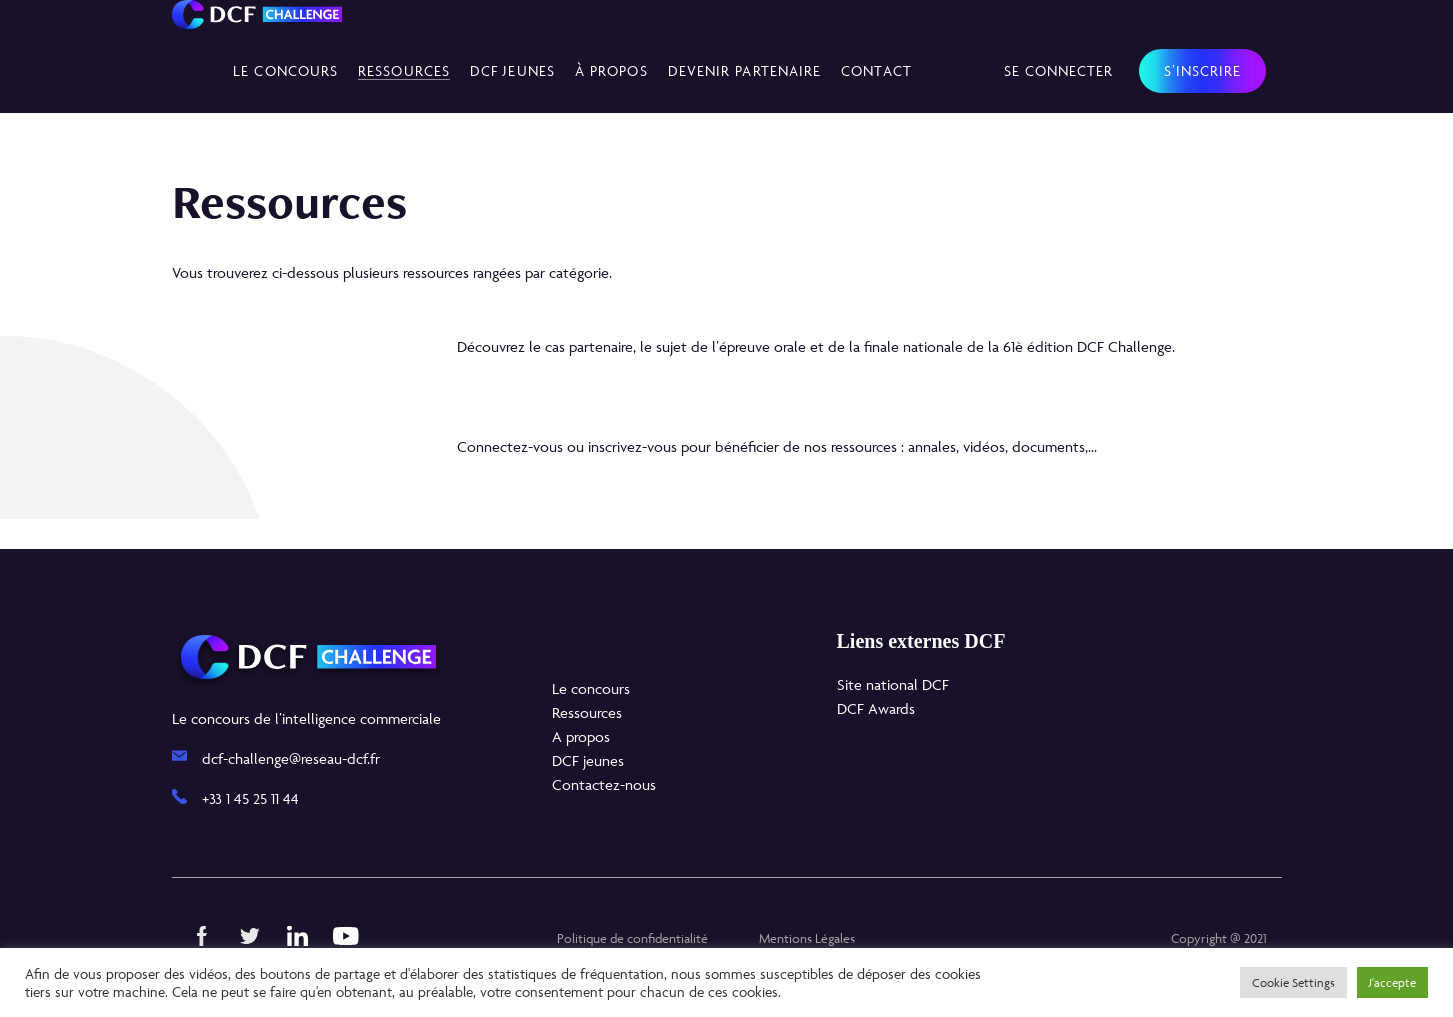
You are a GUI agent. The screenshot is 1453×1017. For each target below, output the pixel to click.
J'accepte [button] (1392, 982)
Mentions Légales (807, 938)
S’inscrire (1203, 70)
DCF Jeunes (512, 70)
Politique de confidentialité (632, 938)
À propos (611, 70)
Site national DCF (893, 684)
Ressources (404, 70)
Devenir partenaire (745, 70)
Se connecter (1059, 70)
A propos (581, 736)
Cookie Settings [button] (1293, 982)
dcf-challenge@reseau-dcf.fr (291, 758)
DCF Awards (876, 708)
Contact (876, 70)
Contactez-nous (604, 784)
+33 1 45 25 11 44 (250, 798)
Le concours (285, 70)
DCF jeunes (588, 760)
